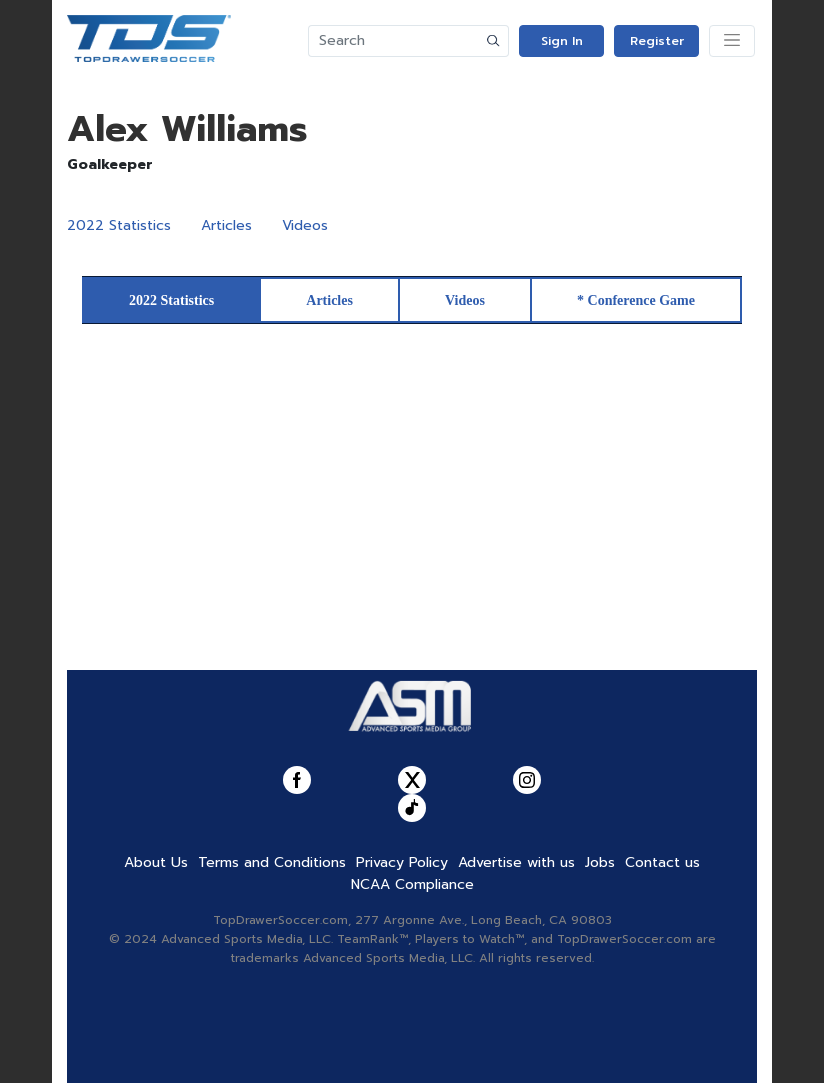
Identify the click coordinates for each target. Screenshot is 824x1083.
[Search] (394, 41)
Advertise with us (516, 862)
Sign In (562, 41)
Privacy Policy (402, 862)
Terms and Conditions (272, 862)
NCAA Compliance (412, 884)
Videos (305, 225)
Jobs (600, 862)
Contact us (662, 862)
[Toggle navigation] (732, 41)
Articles (226, 225)
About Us (156, 862)
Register (657, 41)
